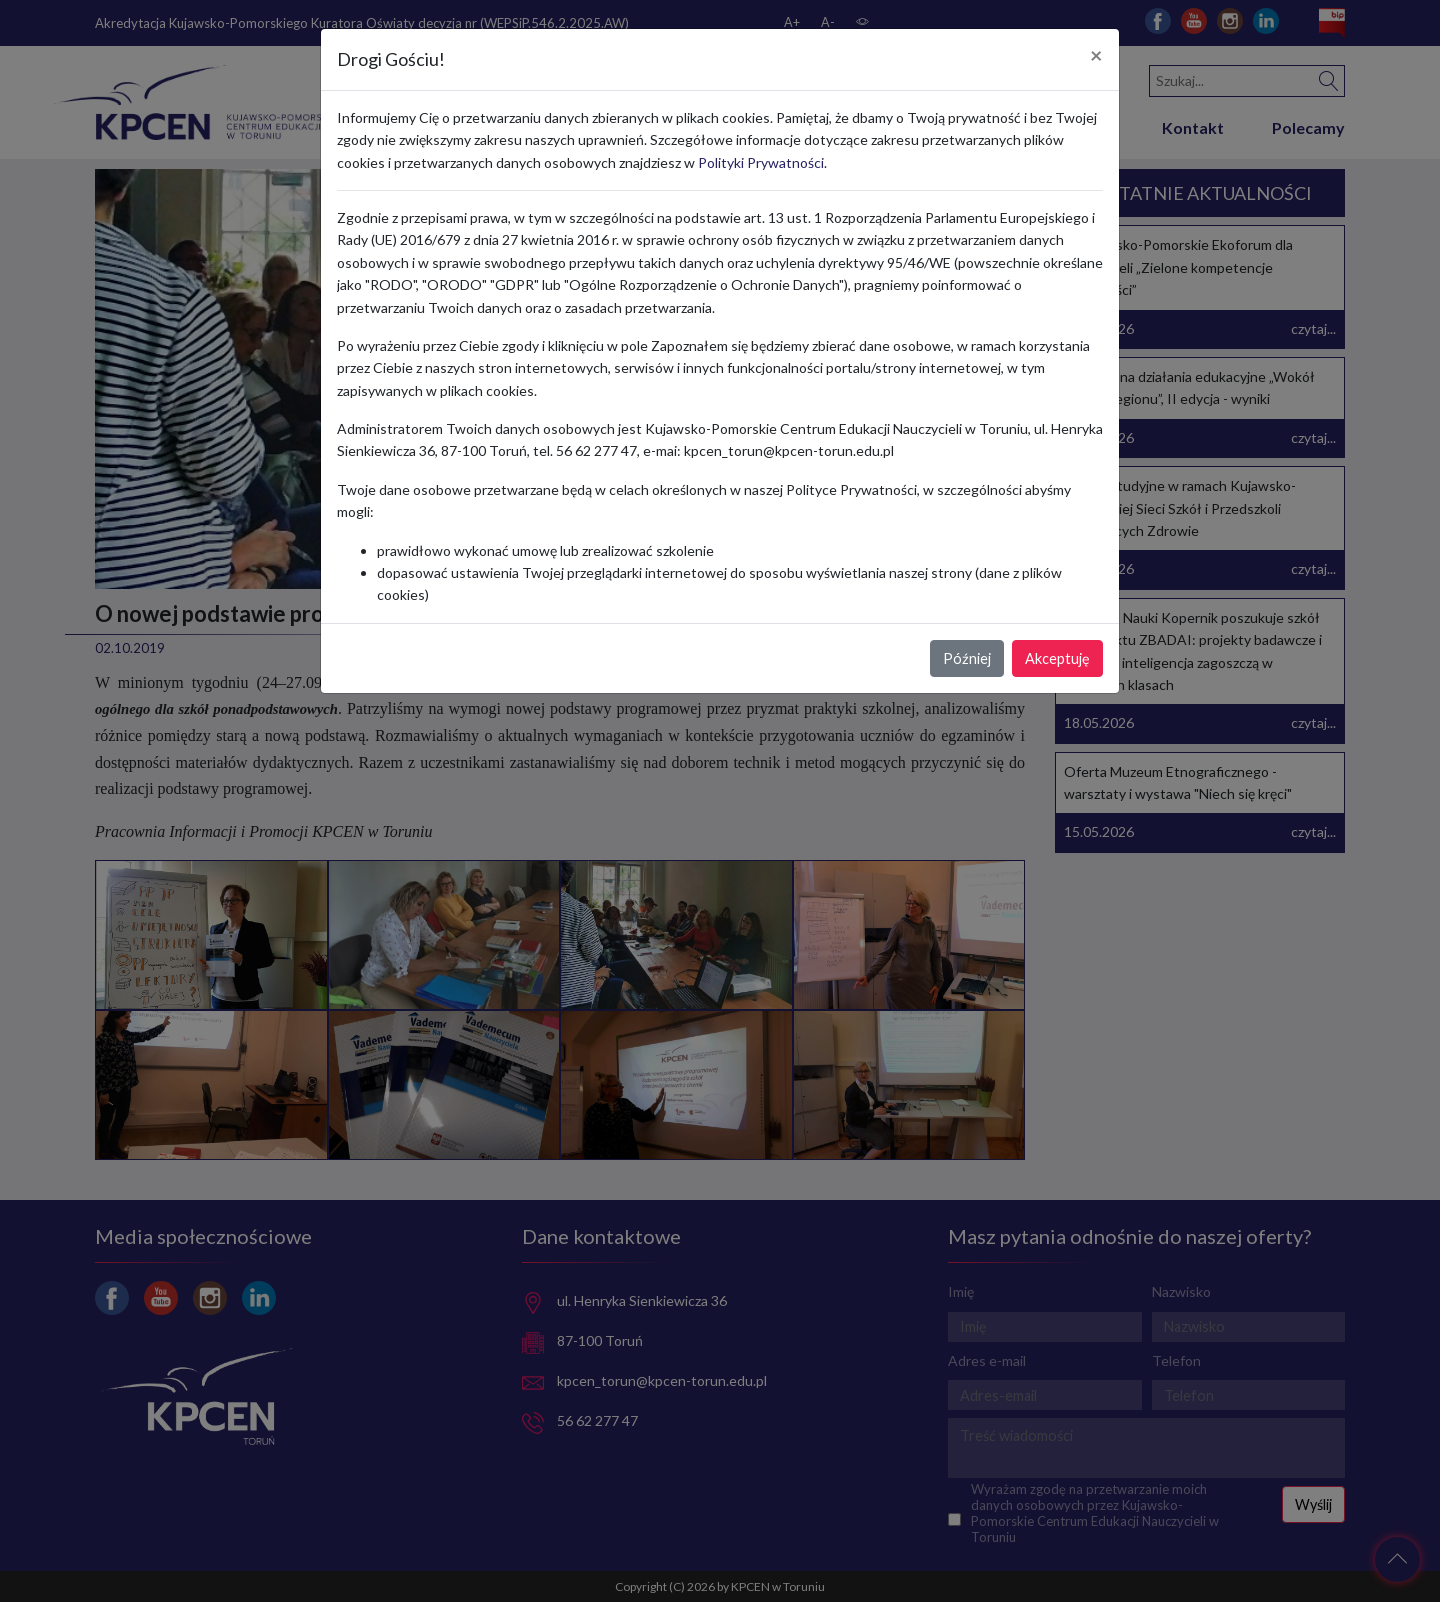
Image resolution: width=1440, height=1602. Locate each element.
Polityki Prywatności (761, 162)
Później (967, 658)
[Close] (1096, 56)
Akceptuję (1057, 658)
